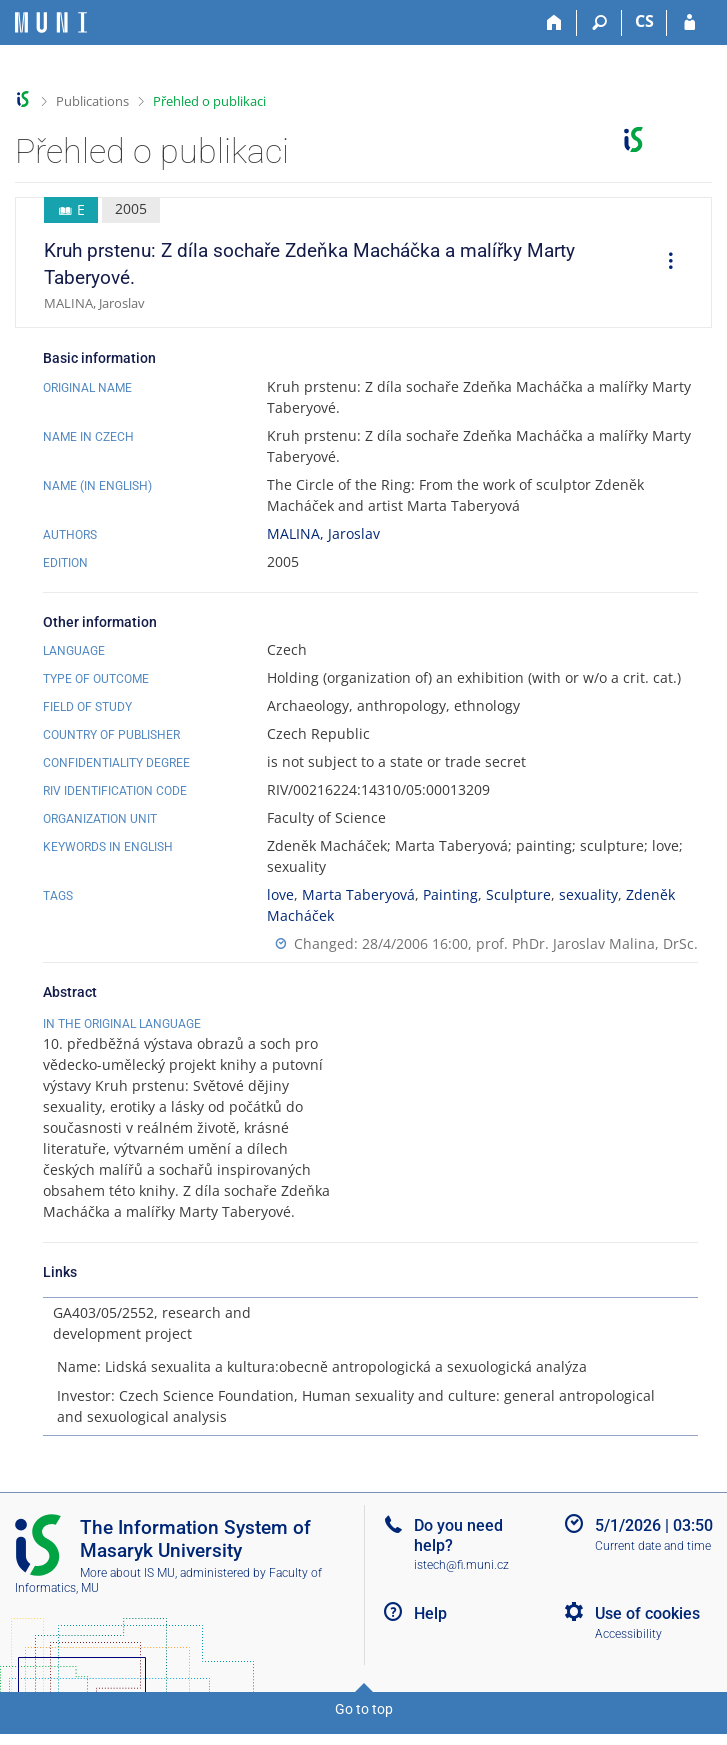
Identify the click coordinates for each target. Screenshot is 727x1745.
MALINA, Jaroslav (323, 533)
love (280, 894)
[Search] (599, 23)
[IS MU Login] (689, 23)
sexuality (588, 894)
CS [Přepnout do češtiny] (644, 21)
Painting (450, 894)
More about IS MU (127, 1594)
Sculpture (518, 894)
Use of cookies (647, 1634)
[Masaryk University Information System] (51, 22)
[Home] (554, 23)
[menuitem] (664, 263)
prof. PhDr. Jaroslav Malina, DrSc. (587, 943)
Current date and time (653, 1567)
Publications (92, 101)
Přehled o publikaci (209, 101)
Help (430, 1634)
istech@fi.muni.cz (461, 1586)
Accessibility (628, 1655)
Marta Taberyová (358, 894)
